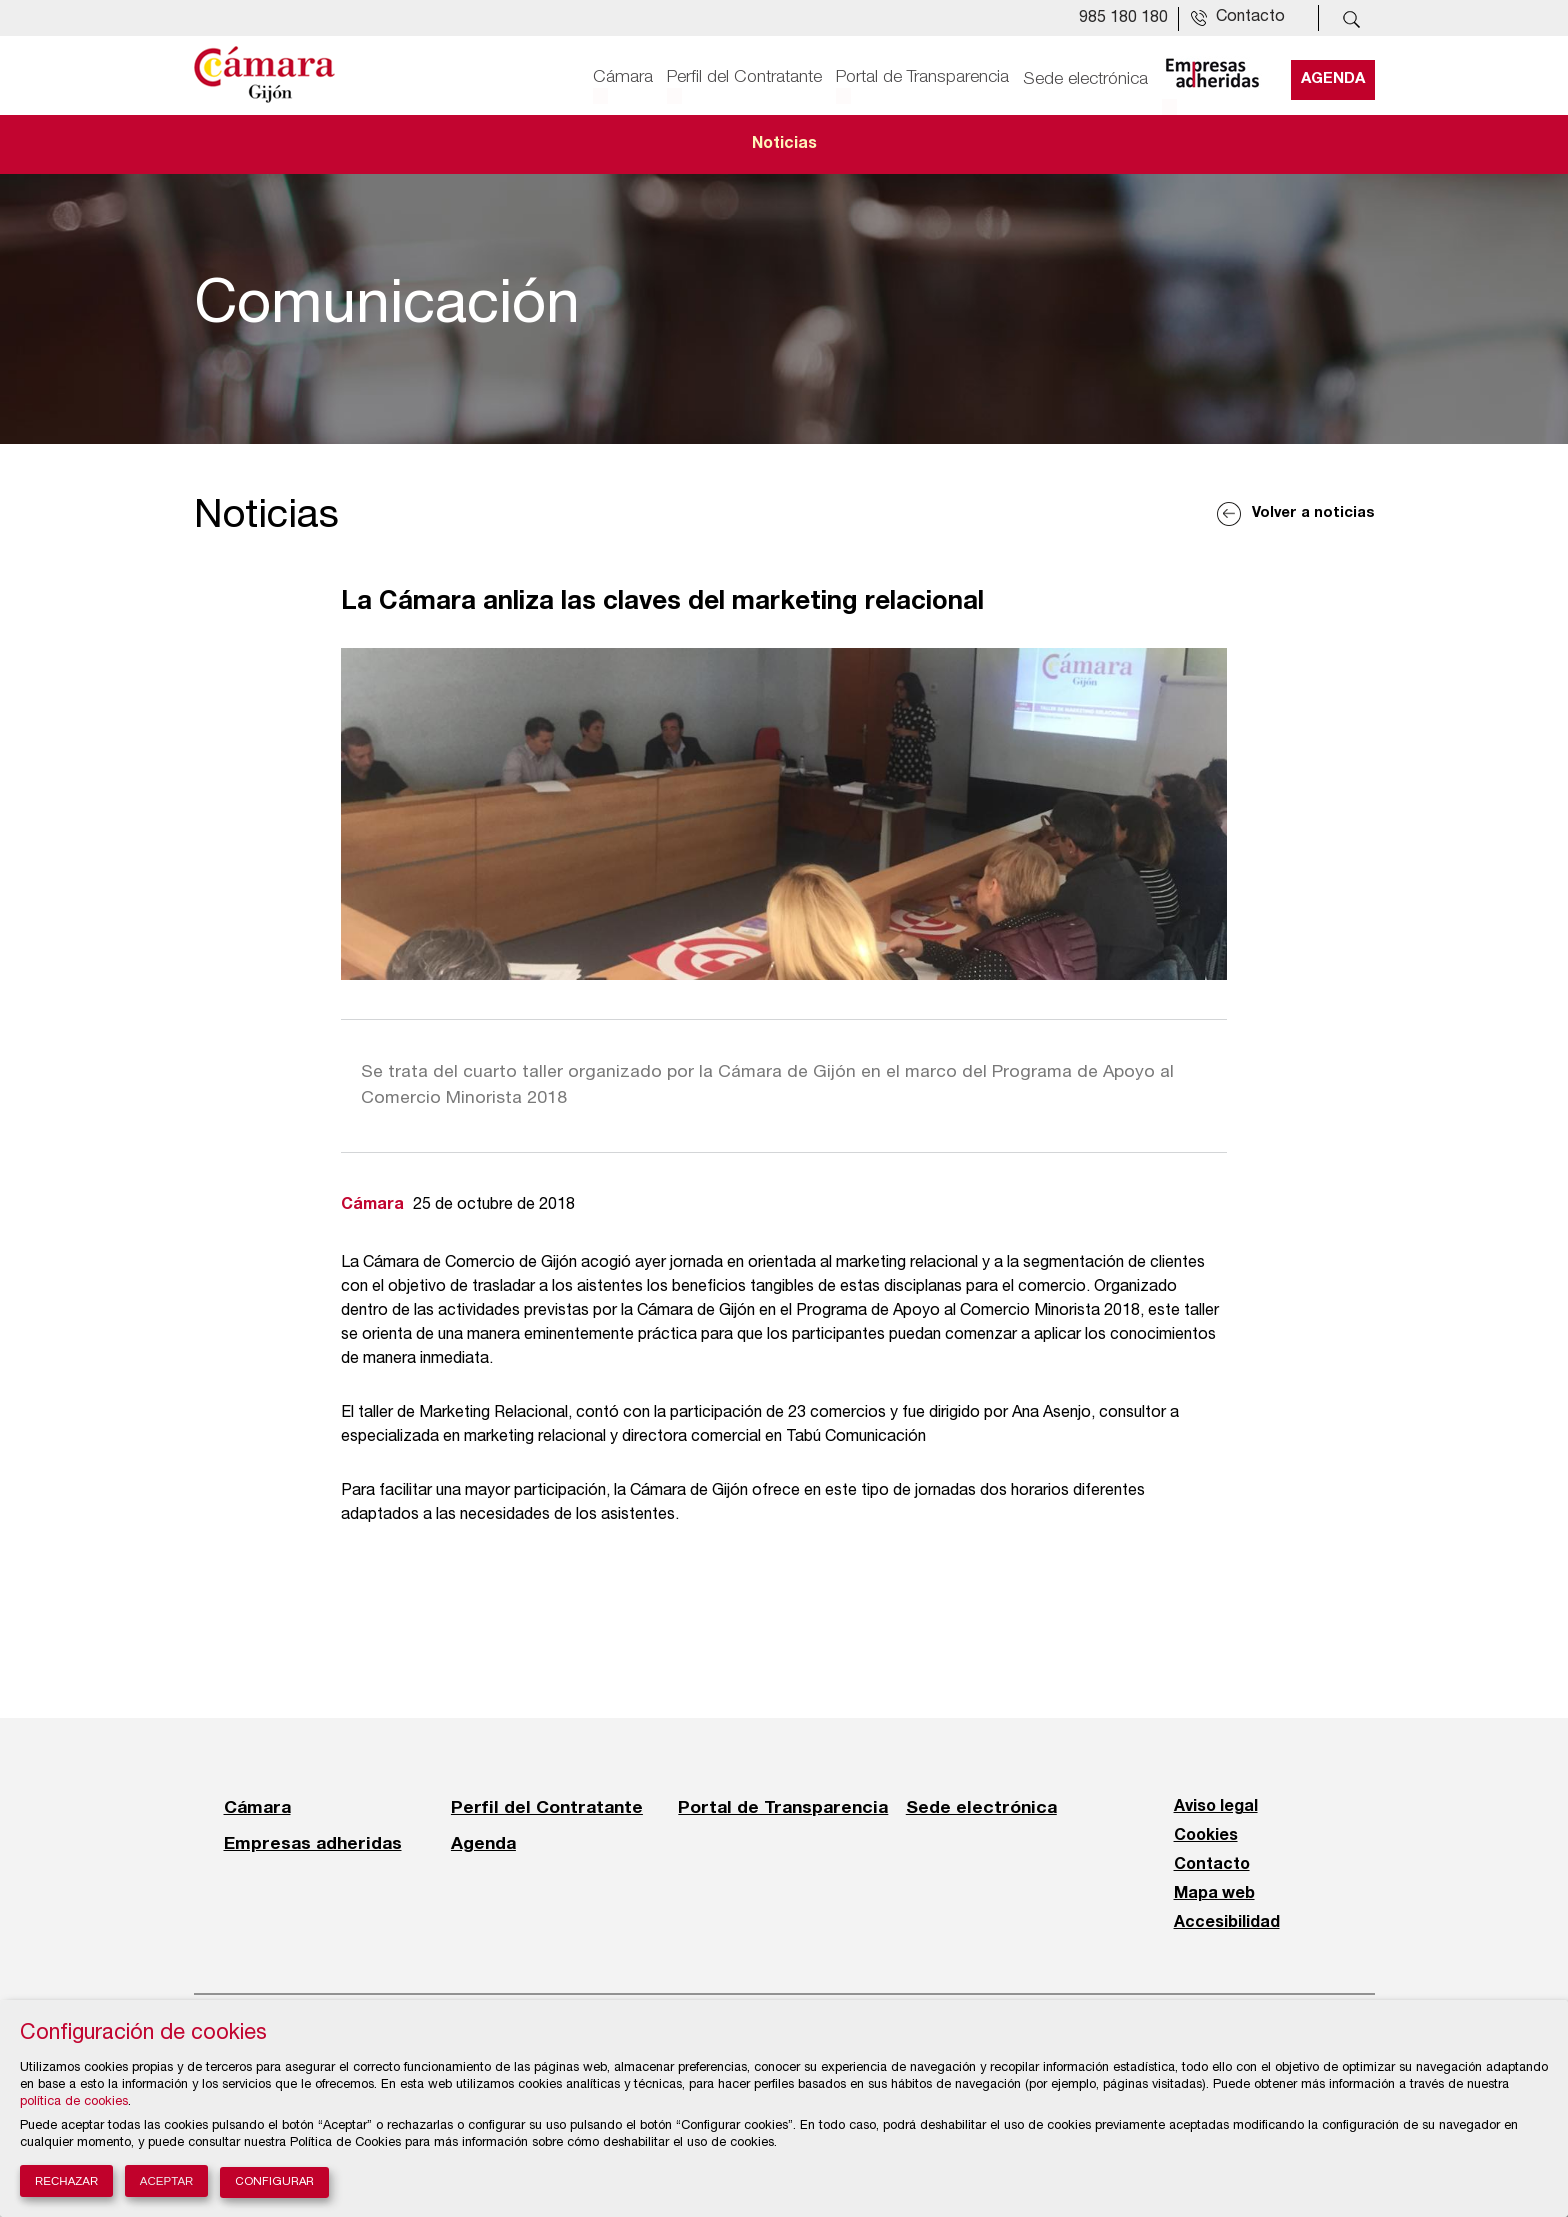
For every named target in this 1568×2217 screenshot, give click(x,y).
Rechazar (66, 2181)
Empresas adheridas (313, 1843)
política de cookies (74, 2102)
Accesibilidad (1227, 1923)
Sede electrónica (1085, 77)
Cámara (623, 77)
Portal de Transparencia (922, 77)
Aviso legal (1216, 1807)
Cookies (1206, 1836)
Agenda (1333, 77)
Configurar (274, 2182)
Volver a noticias (1313, 513)
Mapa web (1214, 1894)
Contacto (1212, 1865)
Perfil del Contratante (744, 77)
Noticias (784, 144)
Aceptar (167, 2181)
